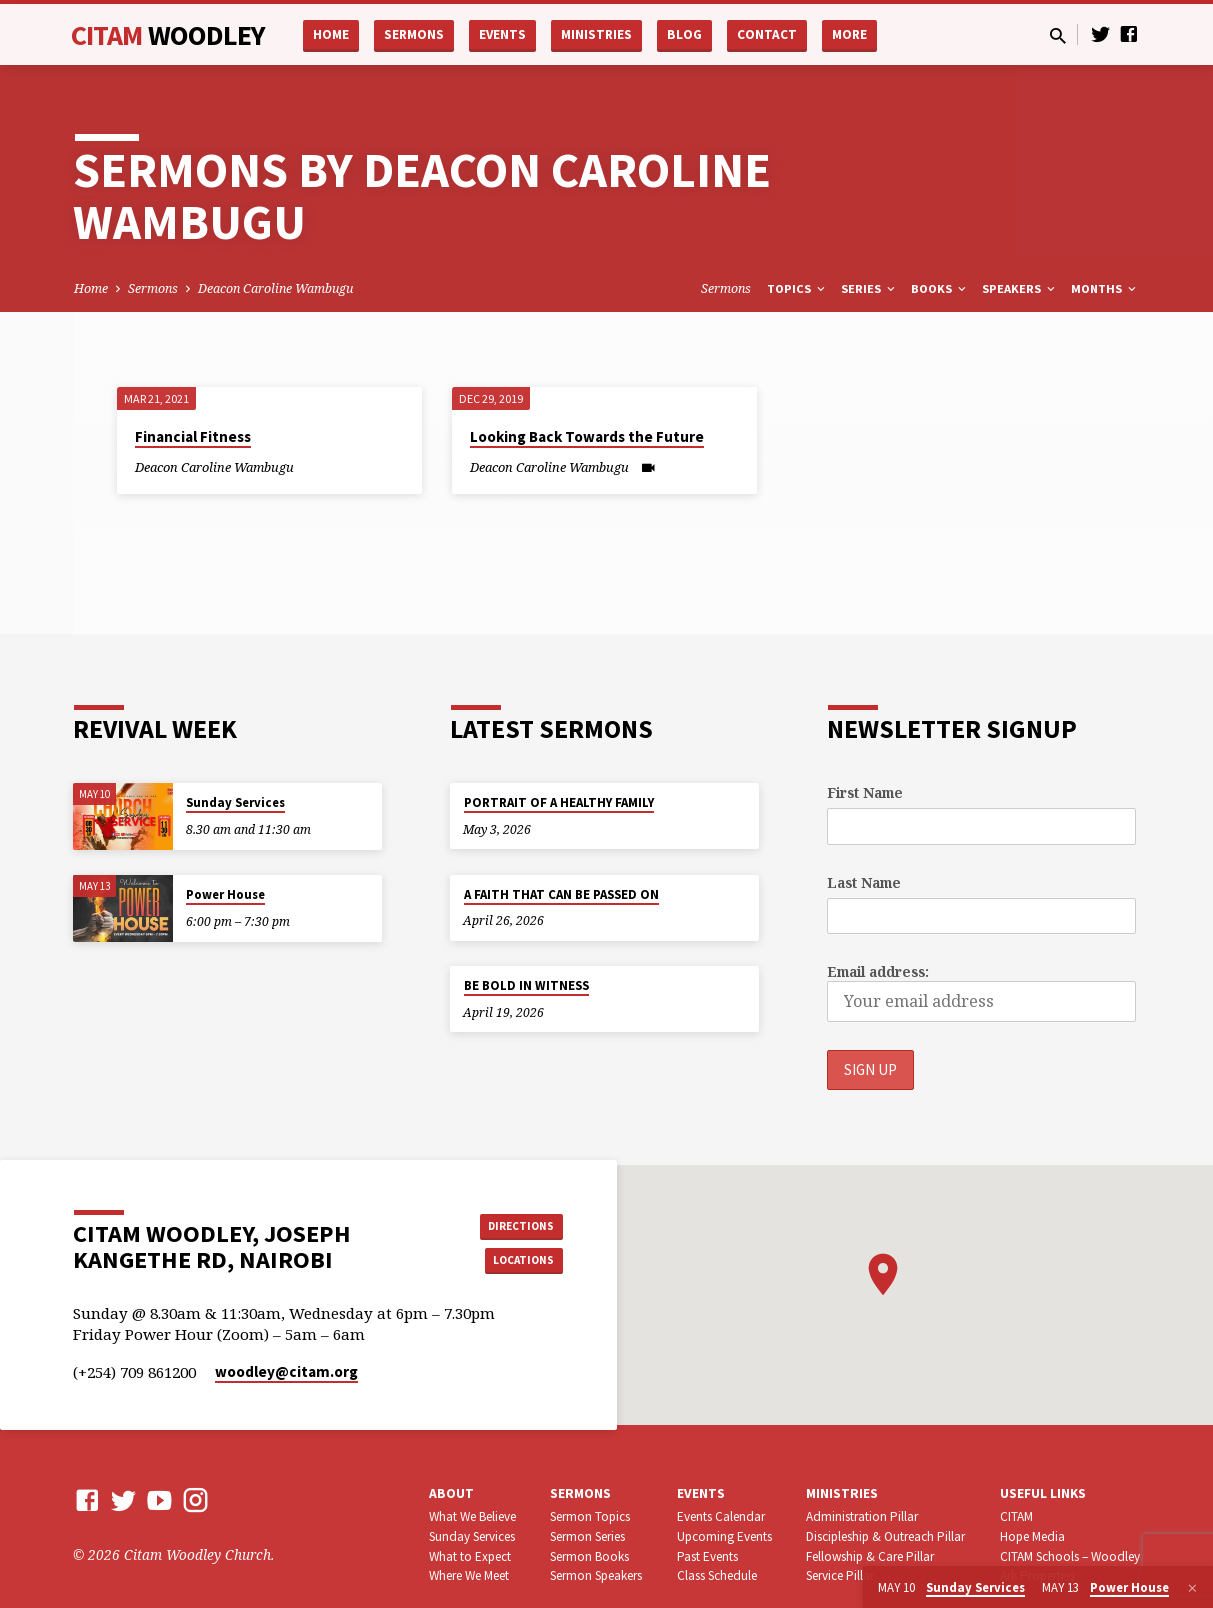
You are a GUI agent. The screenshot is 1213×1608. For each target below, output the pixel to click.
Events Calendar (721, 1517)
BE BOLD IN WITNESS (526, 985)
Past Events (707, 1557)
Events (502, 34)
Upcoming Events (724, 1537)
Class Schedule (717, 1577)
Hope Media (1032, 1537)
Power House (225, 894)
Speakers (1020, 288)
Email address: (878, 971)
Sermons (414, 34)
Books (940, 288)
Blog (684, 34)
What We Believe (472, 1517)
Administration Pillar (862, 1517)
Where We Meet (469, 1577)
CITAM (168, 35)
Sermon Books (589, 1557)
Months (1105, 288)
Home (331, 34)
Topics (797, 288)
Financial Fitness (193, 436)
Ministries (596, 34)
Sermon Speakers (596, 1577)
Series (869, 288)
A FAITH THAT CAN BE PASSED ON (561, 894)
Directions (512, 1223)
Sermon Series (587, 1537)
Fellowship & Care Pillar (870, 1557)
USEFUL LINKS (1043, 1494)
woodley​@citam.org (286, 1373)
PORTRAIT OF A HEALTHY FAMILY (559, 802)
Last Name (864, 882)
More (849, 34)
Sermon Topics (590, 1517)
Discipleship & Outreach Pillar (885, 1537)
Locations (512, 1263)
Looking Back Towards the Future (587, 436)
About (451, 1494)
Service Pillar (840, 1577)
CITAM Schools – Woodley (1070, 1557)
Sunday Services (235, 802)
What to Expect (470, 1557)
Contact (767, 34)
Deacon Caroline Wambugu (275, 288)
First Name (865, 792)
